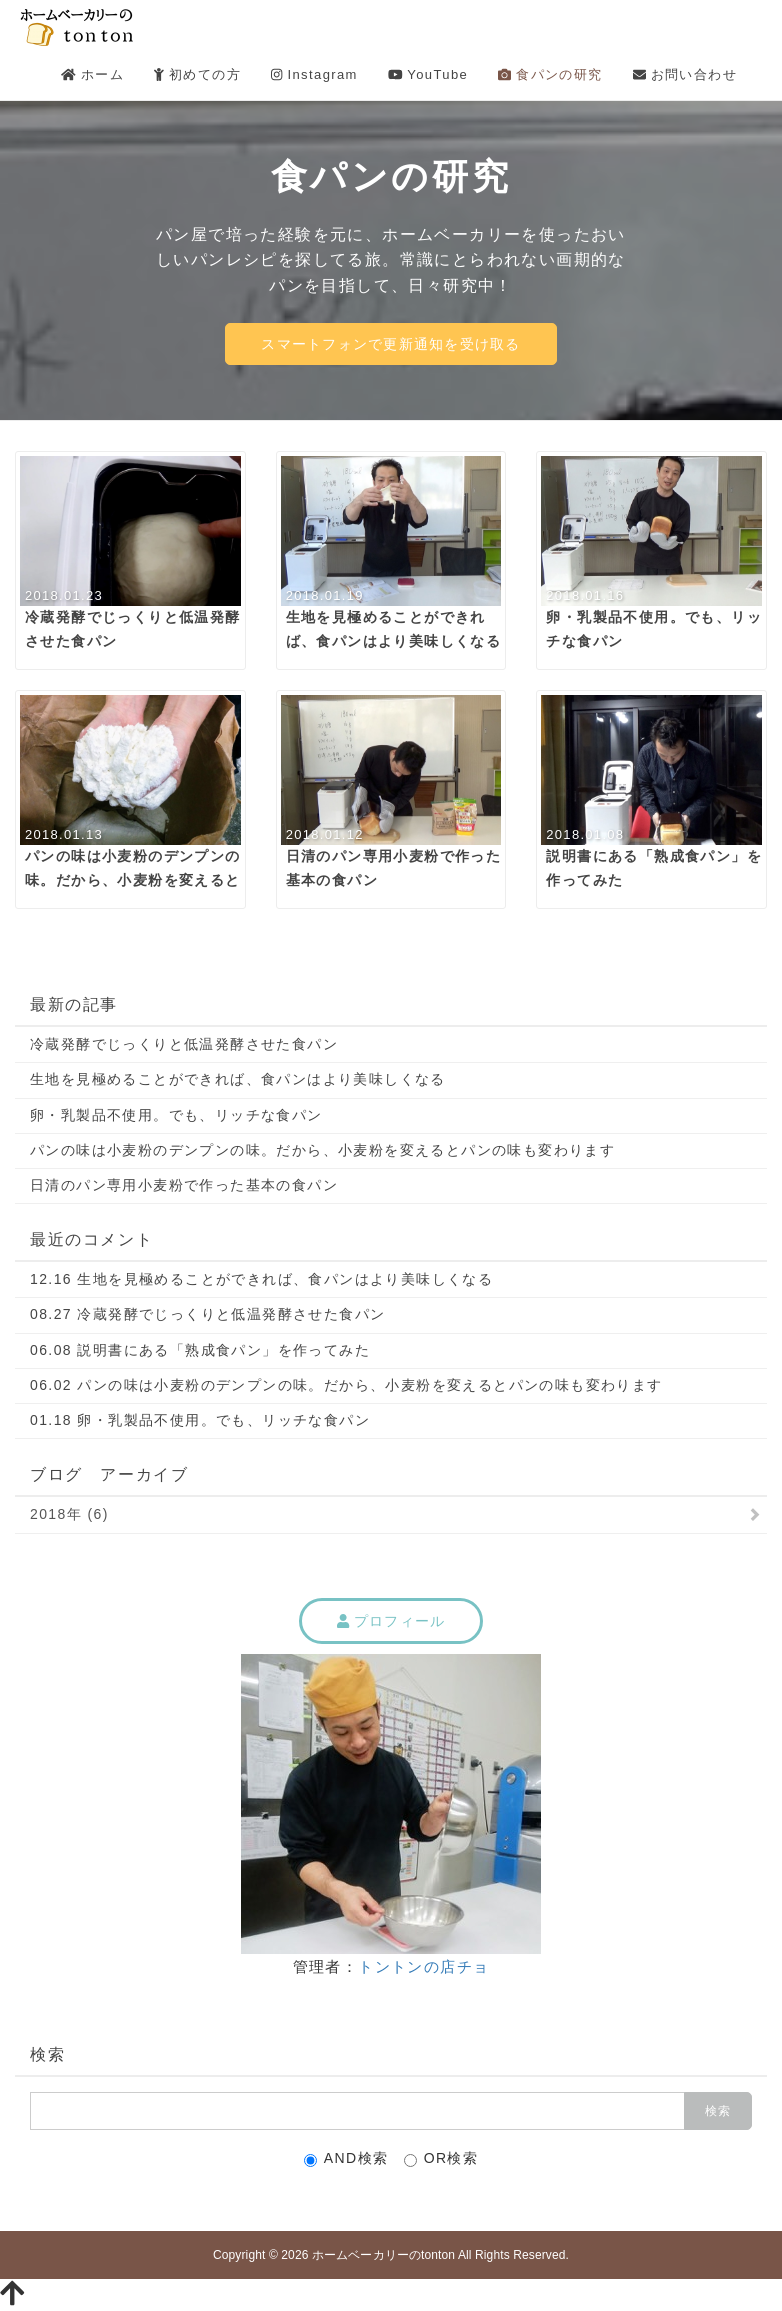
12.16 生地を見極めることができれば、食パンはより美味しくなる (261, 1279)
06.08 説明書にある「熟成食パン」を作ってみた (200, 1350)
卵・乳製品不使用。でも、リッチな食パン (176, 1115)
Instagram (314, 74)
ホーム (92, 74)
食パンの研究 (550, 74)
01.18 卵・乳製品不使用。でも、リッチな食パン (200, 1420)
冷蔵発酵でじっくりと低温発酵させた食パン (184, 1044)
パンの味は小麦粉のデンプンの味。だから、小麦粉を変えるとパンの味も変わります (322, 1150)
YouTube (428, 74)
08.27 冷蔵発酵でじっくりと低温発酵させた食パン (207, 1314)
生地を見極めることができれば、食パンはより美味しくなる (238, 1079)
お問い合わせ (685, 74)
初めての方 (197, 74)
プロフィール (391, 1621)
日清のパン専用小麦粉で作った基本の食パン (184, 1185)
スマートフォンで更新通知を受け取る (390, 344)
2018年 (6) (69, 1514)
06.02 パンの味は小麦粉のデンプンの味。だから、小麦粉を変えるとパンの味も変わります (346, 1385)
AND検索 (346, 2158)
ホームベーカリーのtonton (383, 2255)
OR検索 (441, 2158)
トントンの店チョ (423, 1966)
